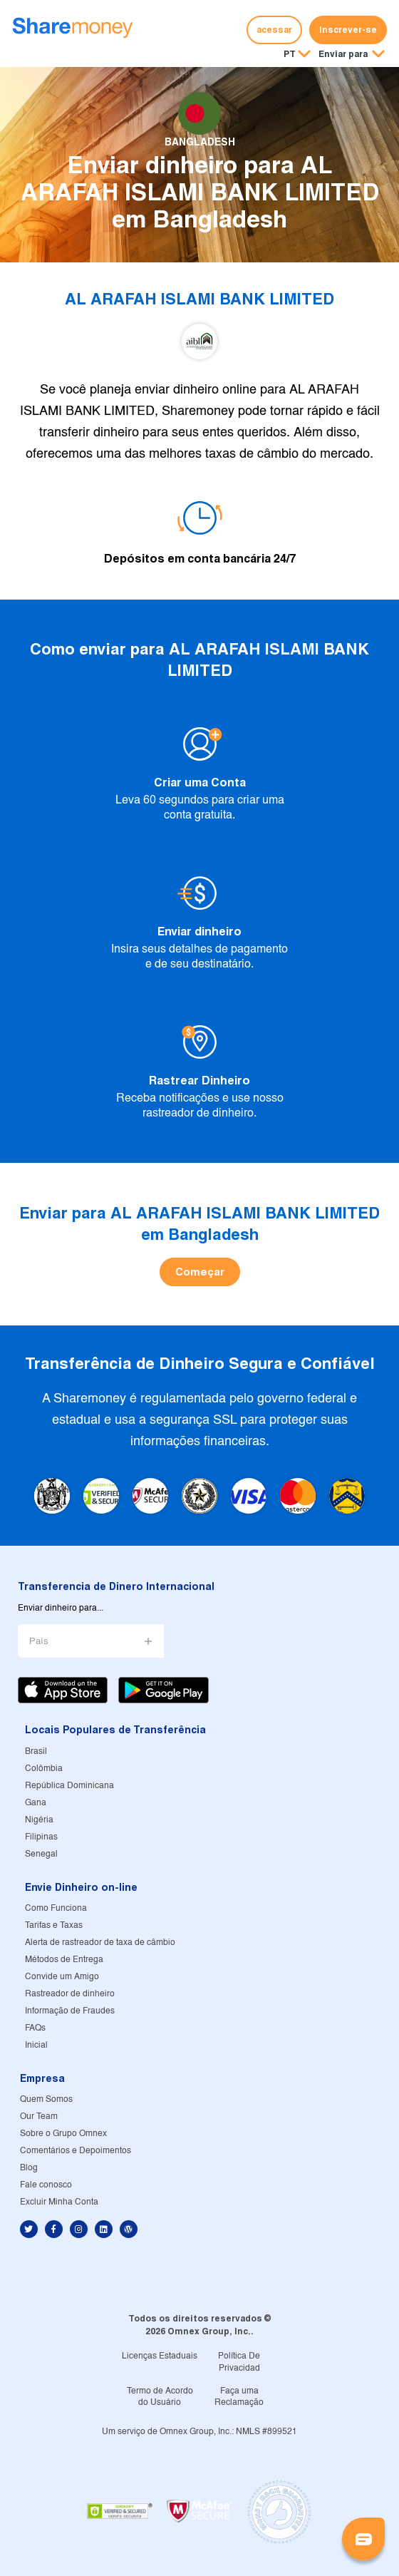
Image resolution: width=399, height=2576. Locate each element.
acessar (274, 29)
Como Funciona (56, 1908)
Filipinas (41, 1837)
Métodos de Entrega (64, 1960)
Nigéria (39, 1820)
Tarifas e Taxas (54, 1925)
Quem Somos (46, 2099)
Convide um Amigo (62, 1977)
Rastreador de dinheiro (70, 1994)
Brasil (36, 1751)
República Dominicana (69, 1786)
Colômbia (44, 1768)
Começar (199, 1272)
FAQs (35, 2028)
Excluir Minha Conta (59, 2202)
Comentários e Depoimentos (75, 2151)
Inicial (36, 2045)
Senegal (41, 1854)
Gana (35, 1803)
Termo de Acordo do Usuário (160, 2397)
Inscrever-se (348, 29)
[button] (351, 55)
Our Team (39, 2116)
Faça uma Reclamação (239, 2397)
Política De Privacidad (239, 2362)
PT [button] (290, 53)
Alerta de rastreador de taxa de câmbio (100, 1942)
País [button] (38, 1642)
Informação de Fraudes (70, 2011)
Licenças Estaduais (159, 2356)
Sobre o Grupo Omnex (63, 2134)
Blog (29, 2168)
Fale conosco (46, 2185)
